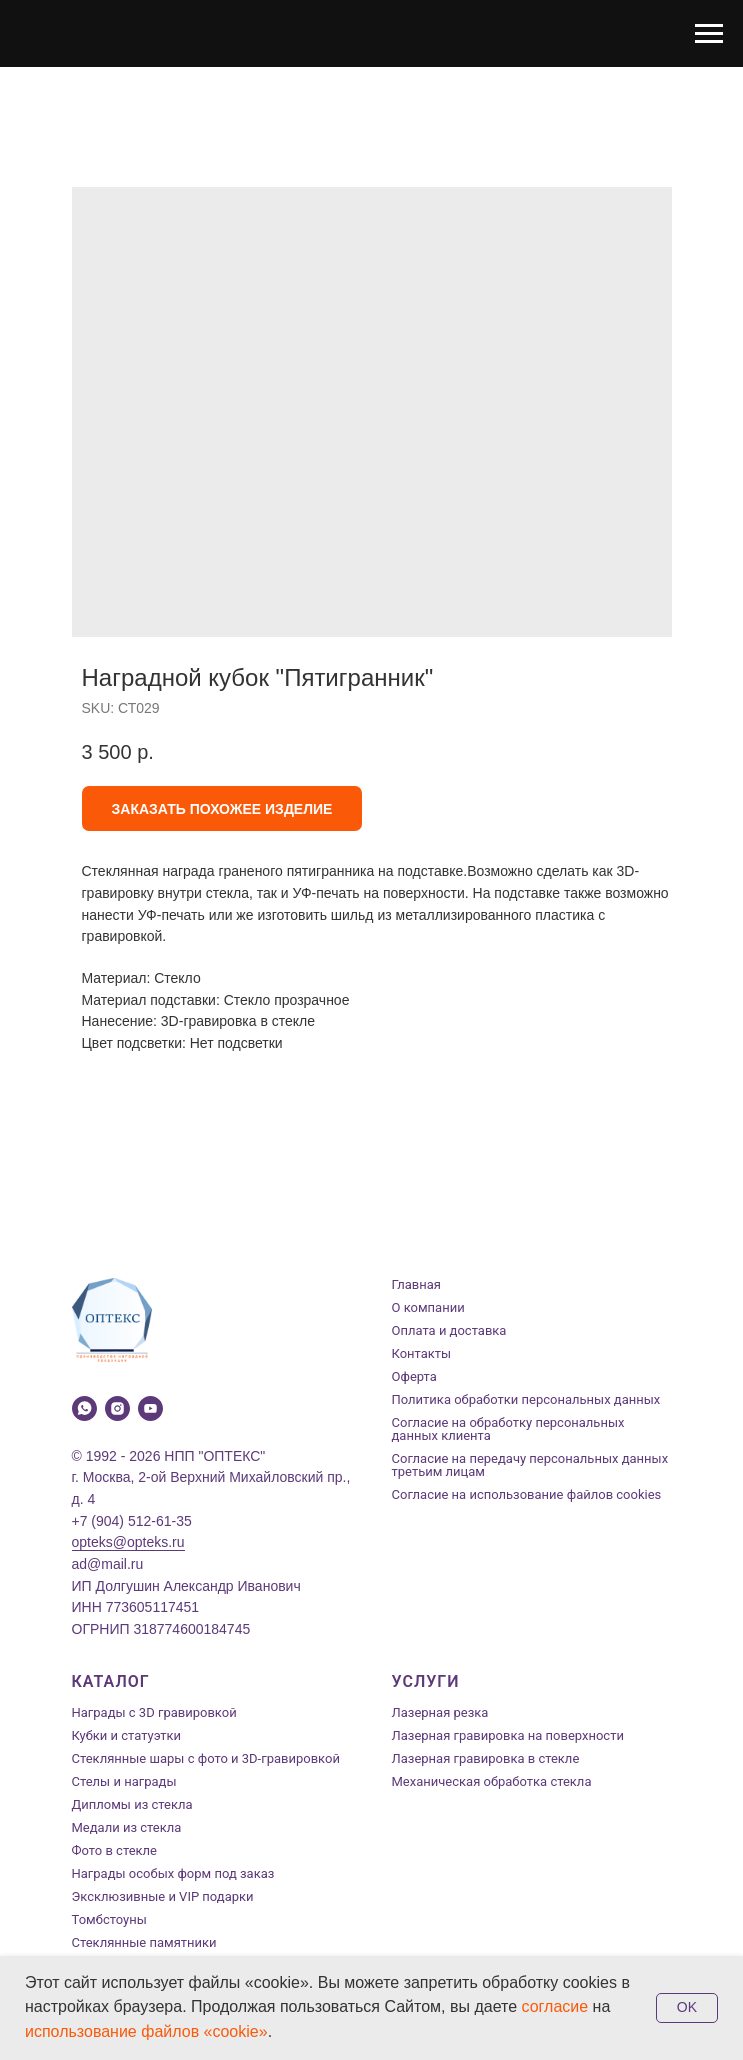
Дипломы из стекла (132, 1804)
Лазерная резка (440, 1712)
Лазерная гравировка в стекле (486, 1758)
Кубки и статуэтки (126, 1735)
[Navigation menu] (709, 34)
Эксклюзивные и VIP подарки (163, 1896)
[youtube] (150, 1408)
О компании (428, 1307)
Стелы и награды (124, 1781)
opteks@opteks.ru (128, 1542)
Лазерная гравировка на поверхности (508, 1735)
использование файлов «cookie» (146, 2031)
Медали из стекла (127, 1827)
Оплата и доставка (449, 1330)
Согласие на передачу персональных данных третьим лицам (530, 1465)
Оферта (414, 1376)
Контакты (422, 1353)
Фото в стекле (114, 1850)
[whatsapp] (84, 1408)
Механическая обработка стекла (492, 1781)
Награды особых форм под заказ (173, 1873)
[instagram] (117, 1408)
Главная (416, 1284)
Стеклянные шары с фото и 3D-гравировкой (206, 1758)
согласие (555, 2006)
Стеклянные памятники (144, 1942)
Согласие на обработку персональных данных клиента (508, 1429)
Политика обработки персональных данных (526, 1399)
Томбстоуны (109, 1919)
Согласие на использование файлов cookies (527, 1494)
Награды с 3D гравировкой (154, 1712)
